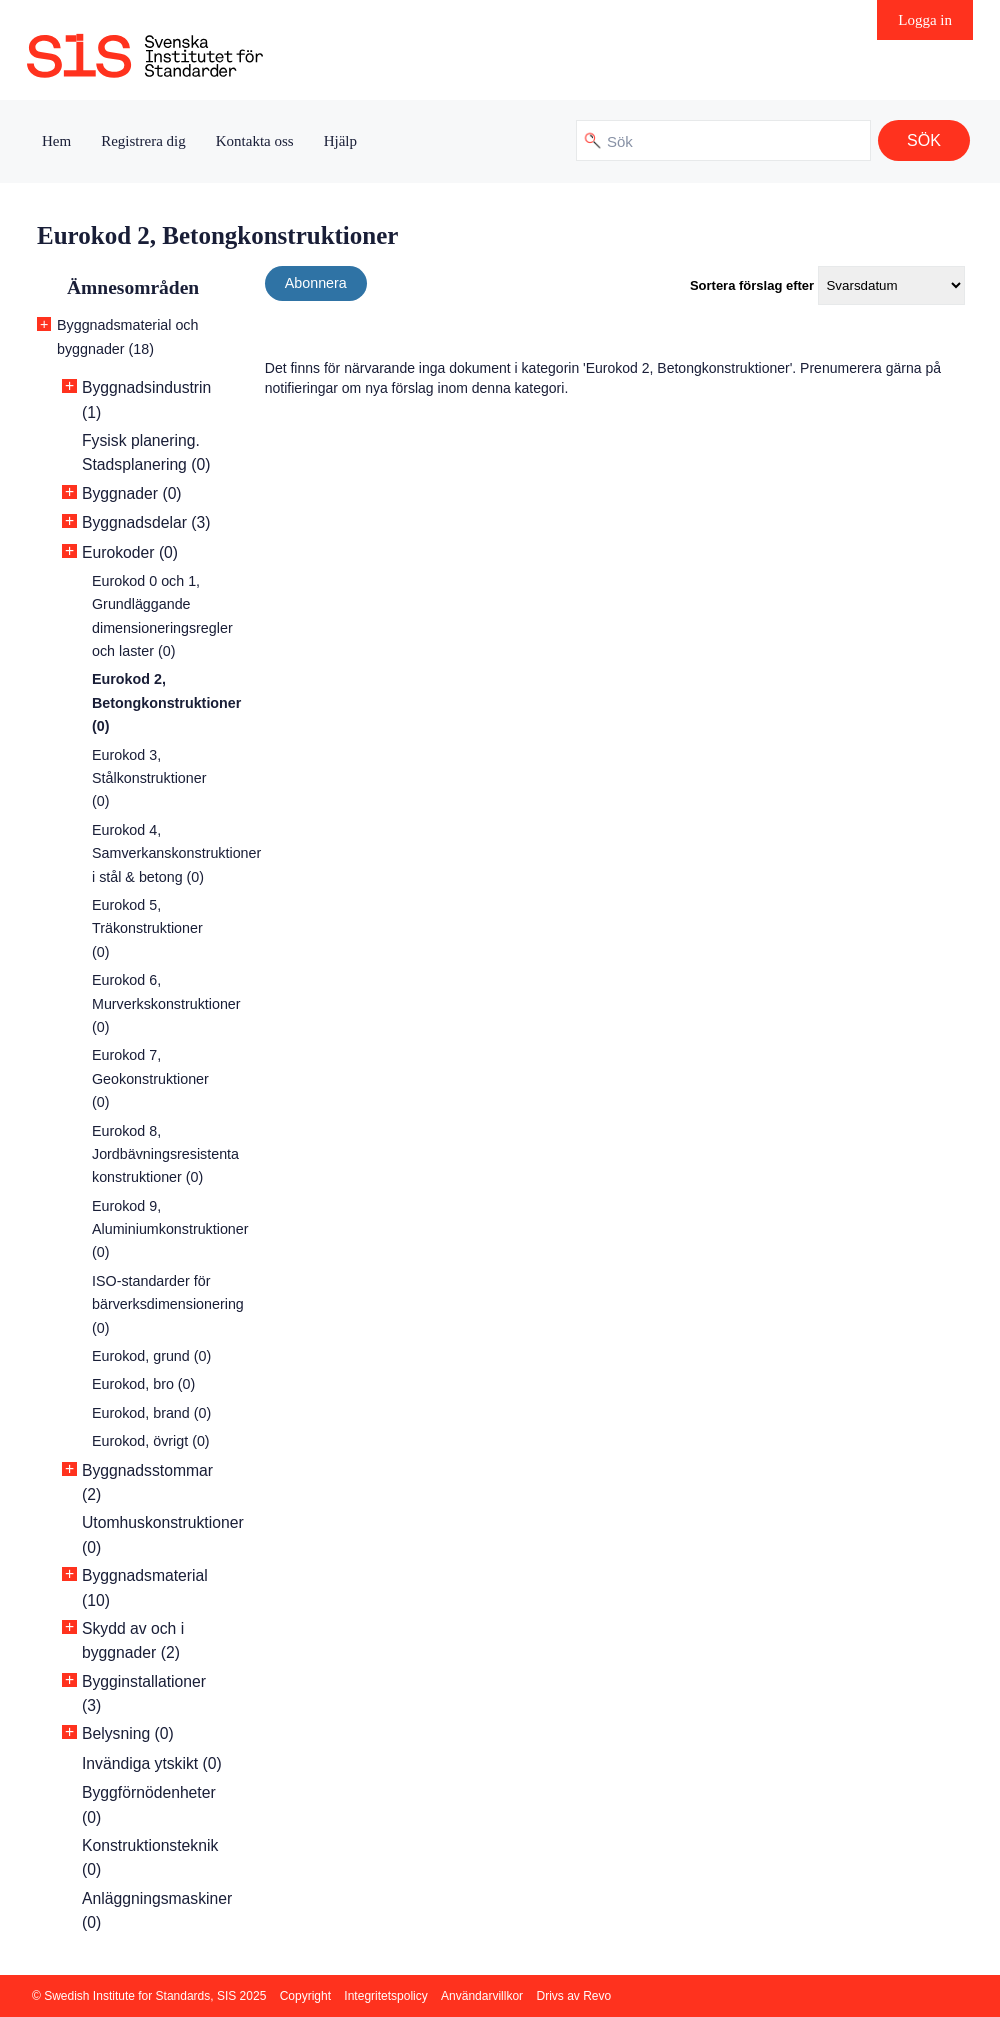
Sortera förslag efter (752, 285)
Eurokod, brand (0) (151, 1413)
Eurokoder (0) (130, 552)
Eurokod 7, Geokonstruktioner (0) (150, 1078)
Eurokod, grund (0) (151, 1356)
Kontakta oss (255, 141)
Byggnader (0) (132, 493)
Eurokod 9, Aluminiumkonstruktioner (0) (170, 1229)
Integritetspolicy (385, 1996)
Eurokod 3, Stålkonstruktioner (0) (149, 778)
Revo (597, 1996)
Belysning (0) (128, 1733)
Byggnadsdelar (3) (146, 522)
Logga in (925, 20)
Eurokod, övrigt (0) (151, 1441)
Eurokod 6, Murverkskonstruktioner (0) (166, 1003)
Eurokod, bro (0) (143, 1384)
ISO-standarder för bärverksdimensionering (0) (168, 1304)
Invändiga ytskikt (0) (152, 1763)
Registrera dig (143, 141)
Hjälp (340, 141)
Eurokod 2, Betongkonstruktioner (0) (166, 702)
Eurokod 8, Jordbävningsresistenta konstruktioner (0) (165, 1154)
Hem (56, 141)
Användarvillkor (482, 1996)
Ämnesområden (133, 287)
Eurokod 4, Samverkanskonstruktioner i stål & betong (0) (176, 853)
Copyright (305, 1996)
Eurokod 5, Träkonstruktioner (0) (147, 928)
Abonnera (316, 283)
